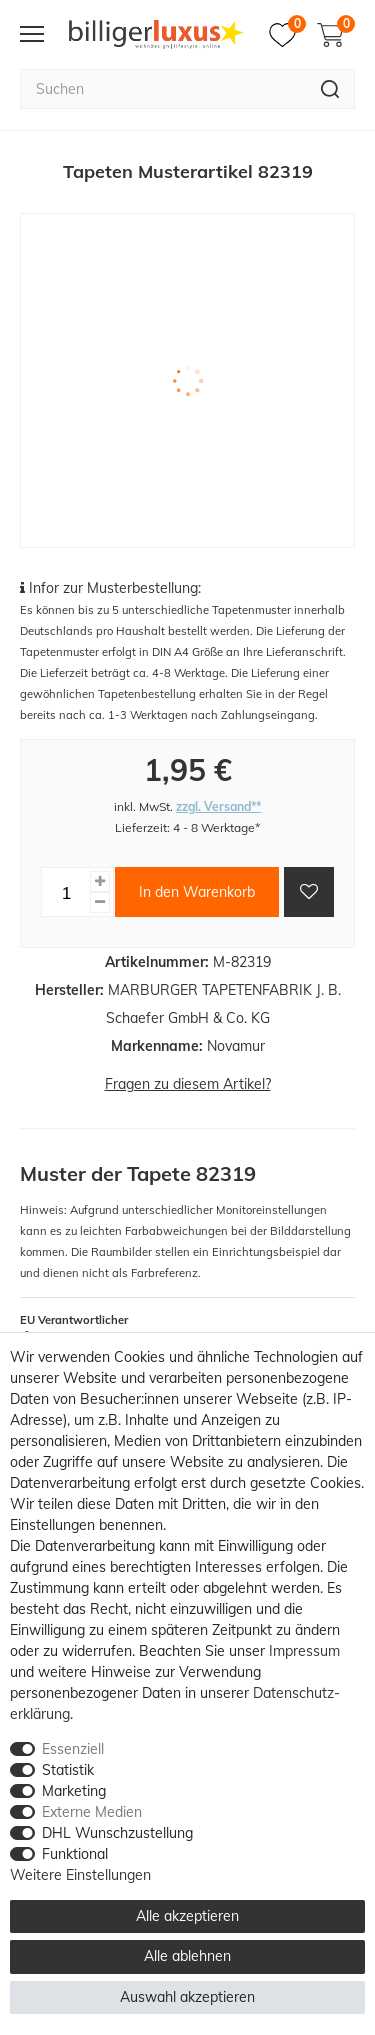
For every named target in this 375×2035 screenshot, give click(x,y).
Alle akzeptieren (187, 1916)
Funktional (75, 1854)
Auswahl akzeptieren (187, 1997)
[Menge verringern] (100, 902)
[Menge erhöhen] (100, 881)
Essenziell (73, 1749)
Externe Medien (92, 1812)
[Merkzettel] (287, 35)
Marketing (74, 1791)
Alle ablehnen (187, 1956)
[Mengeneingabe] (66, 892)
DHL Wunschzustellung (117, 1833)
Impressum (304, 1651)
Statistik (68, 1770)
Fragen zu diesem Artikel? (188, 1084)
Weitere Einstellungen (80, 1875)
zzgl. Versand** (218, 806)
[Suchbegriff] (163, 89)
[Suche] (330, 89)
